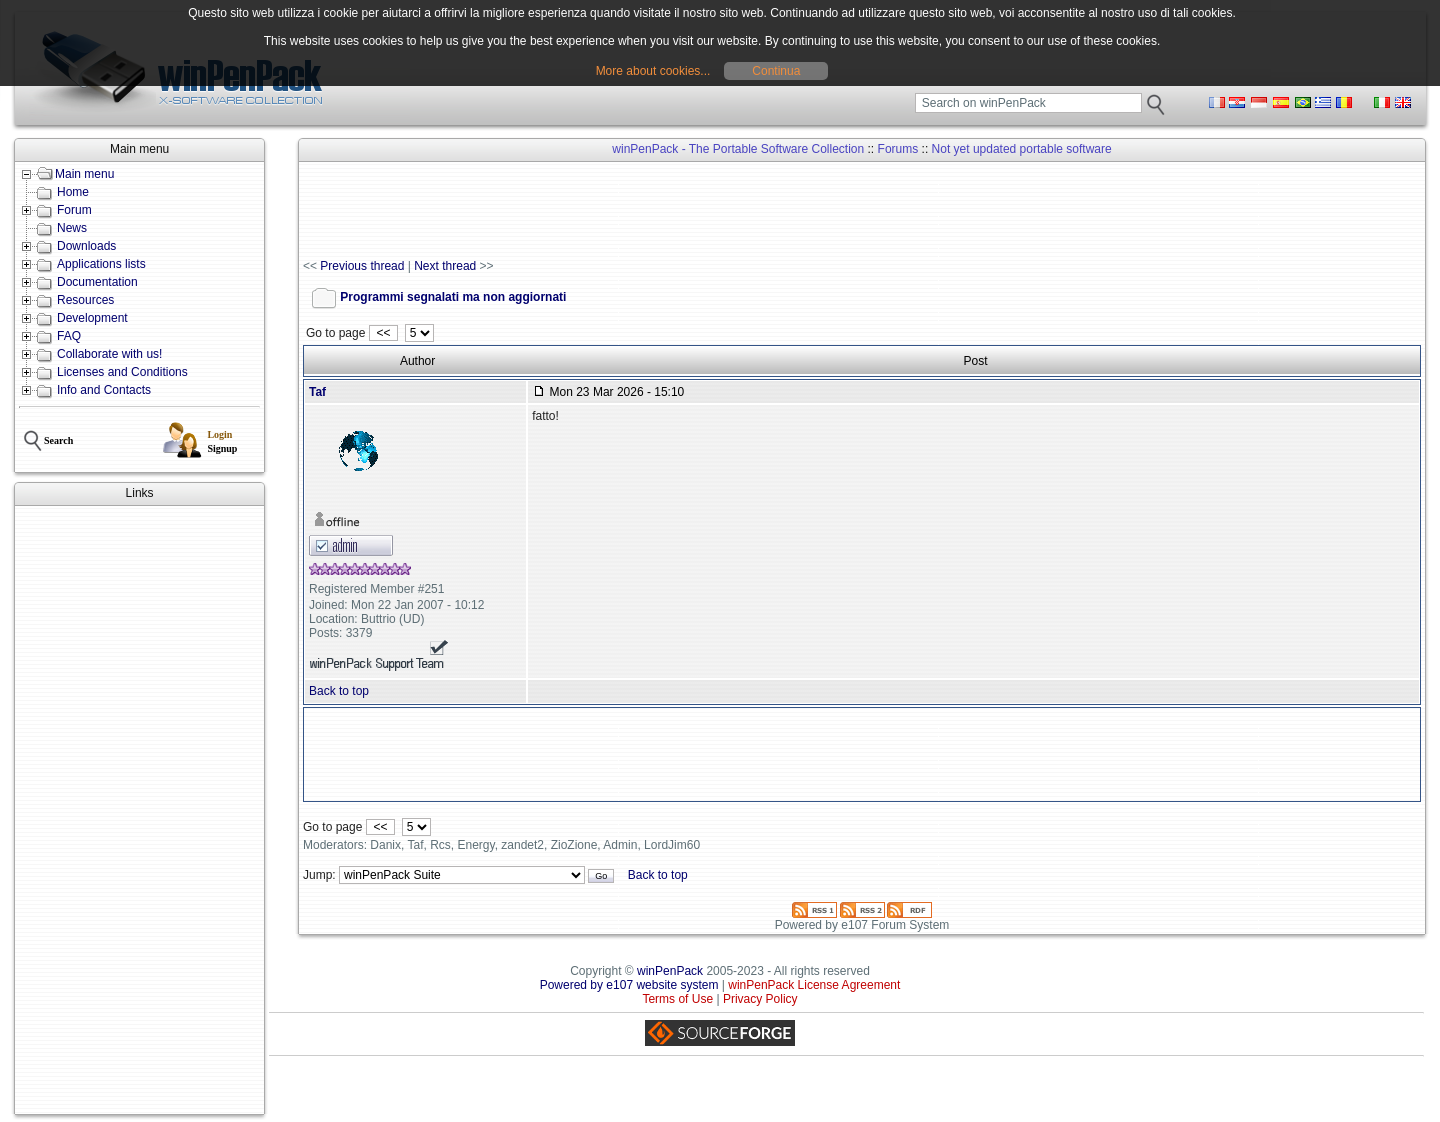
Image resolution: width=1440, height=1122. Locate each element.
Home (73, 192)
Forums (898, 149)
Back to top (339, 691)
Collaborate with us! (109, 354)
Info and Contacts (104, 390)
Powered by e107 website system (629, 985)
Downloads (86, 246)
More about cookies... (653, 71)
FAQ (69, 336)
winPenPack (670, 971)
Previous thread (362, 266)
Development (92, 318)
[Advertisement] (139, 810)
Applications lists (101, 264)
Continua (776, 71)
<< (383, 333)
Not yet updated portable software (1022, 149)
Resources (85, 300)
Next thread (445, 266)
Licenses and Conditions (122, 372)
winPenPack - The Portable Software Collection (738, 149)
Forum (74, 210)
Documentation (97, 282)
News (72, 228)
